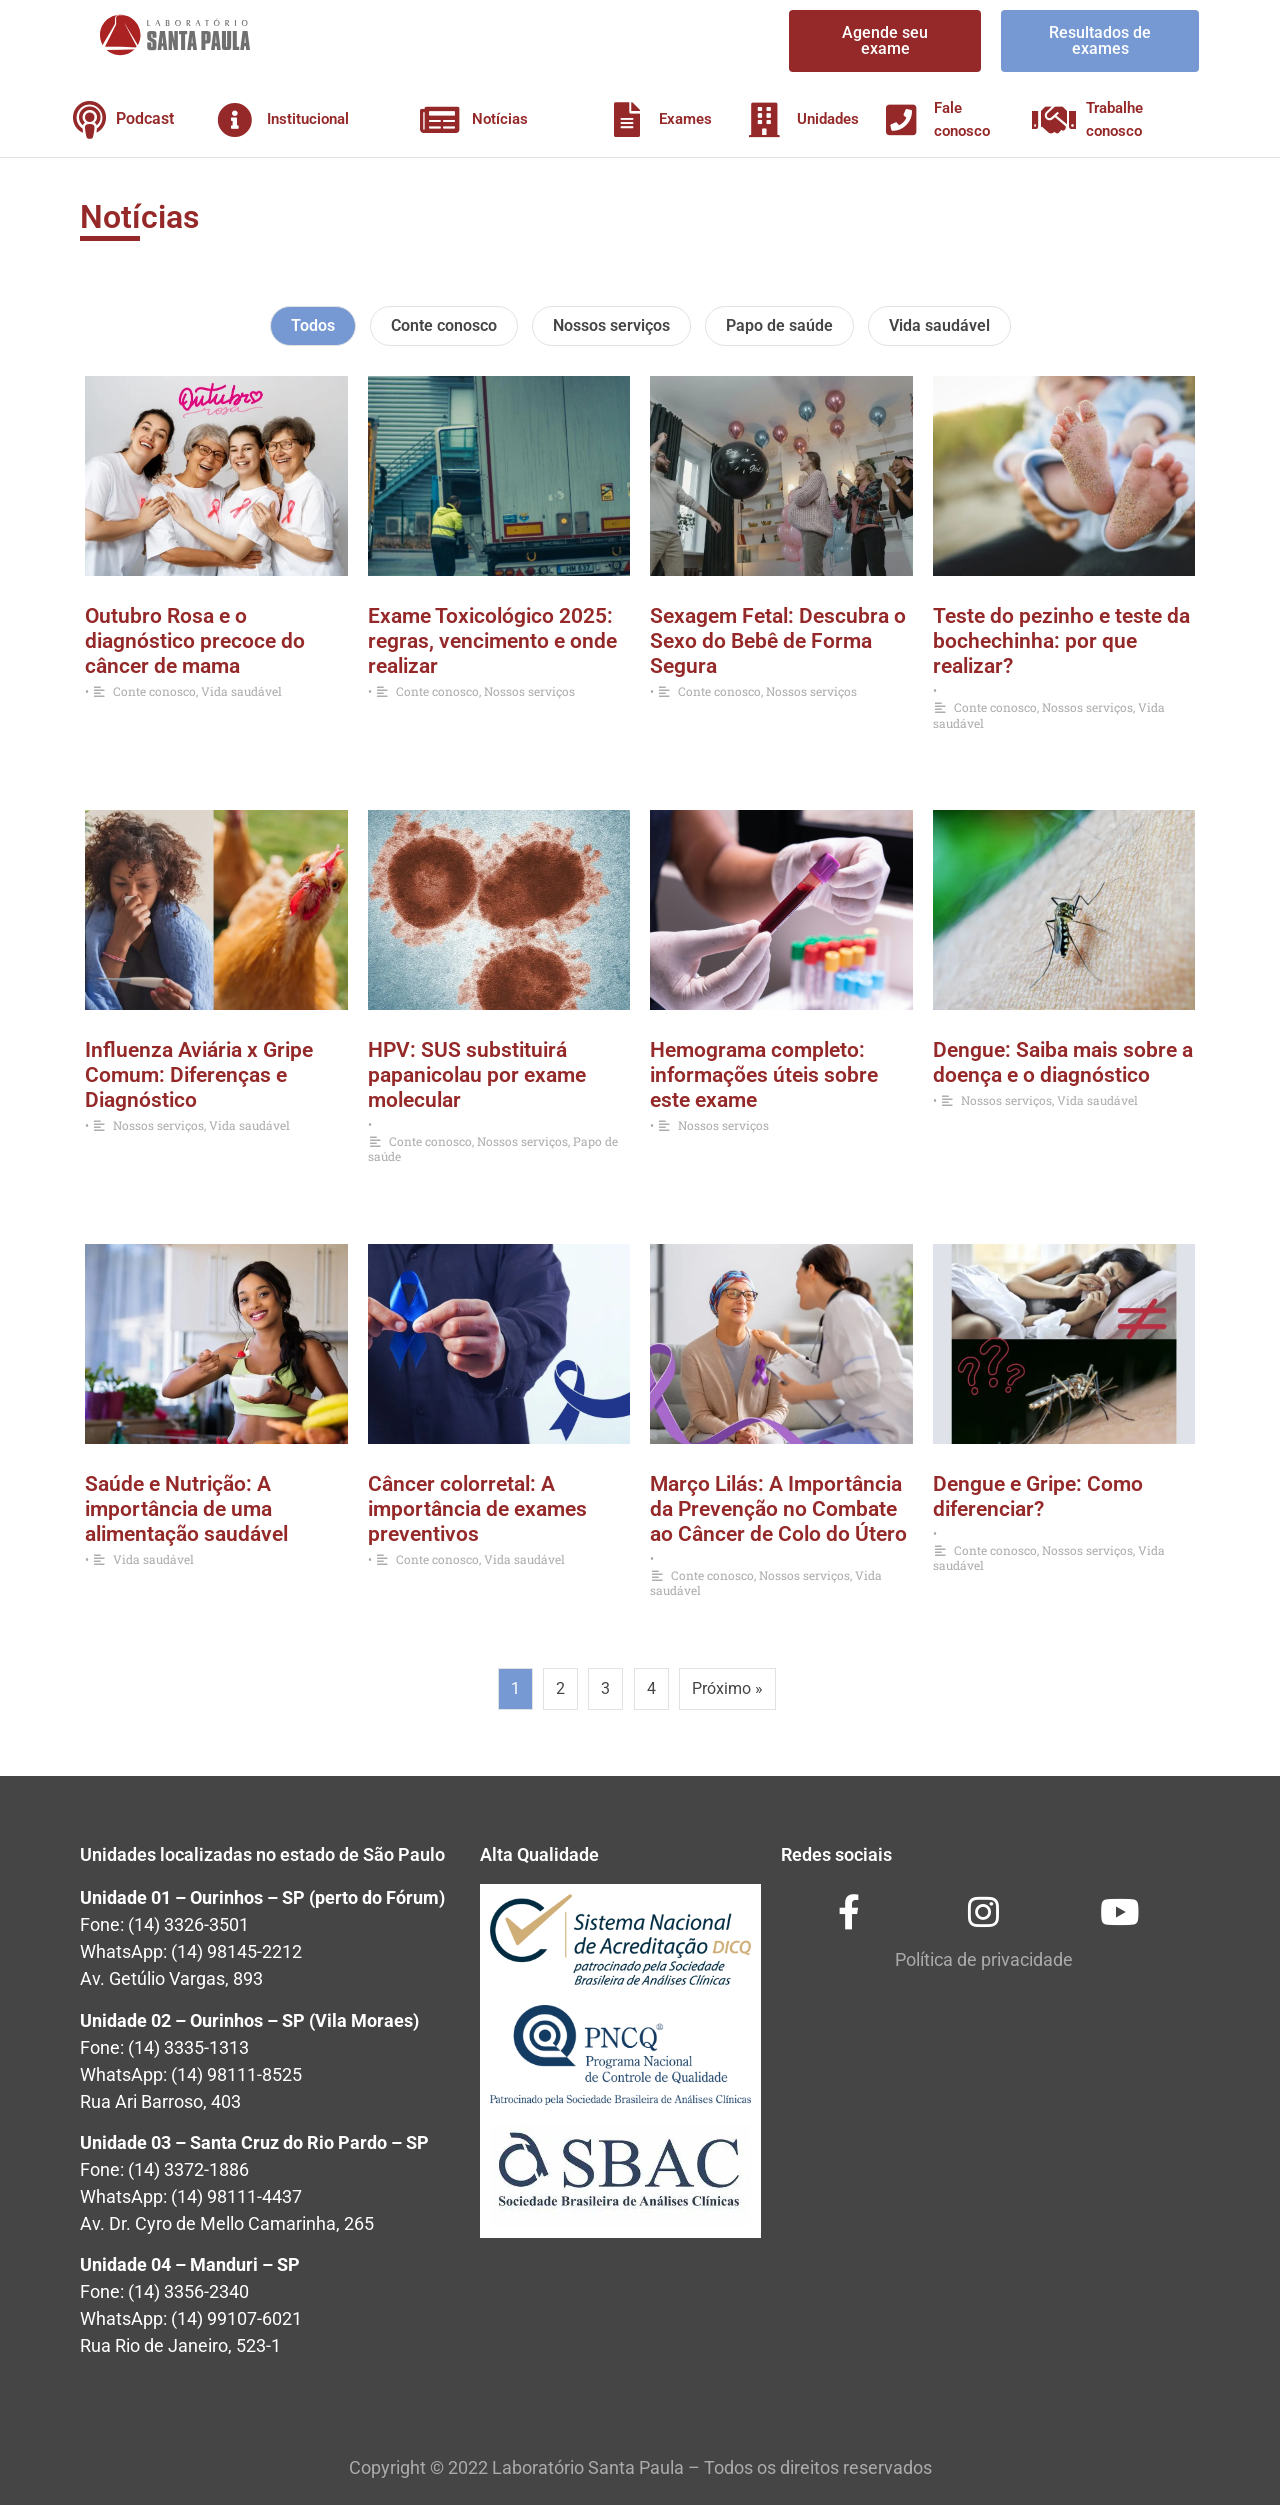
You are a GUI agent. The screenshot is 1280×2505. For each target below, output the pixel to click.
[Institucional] (234, 119)
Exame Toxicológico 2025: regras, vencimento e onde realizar (492, 641)
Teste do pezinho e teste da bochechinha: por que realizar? (1061, 641)
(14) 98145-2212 (236, 1951)
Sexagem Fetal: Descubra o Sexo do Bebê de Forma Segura (778, 641)
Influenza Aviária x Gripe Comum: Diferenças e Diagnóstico (199, 1075)
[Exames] (626, 119)
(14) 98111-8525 (236, 2074)
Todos (313, 325)
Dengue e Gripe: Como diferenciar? (1038, 1496)
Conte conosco (444, 325)
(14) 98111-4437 (236, 2196)
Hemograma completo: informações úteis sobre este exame (764, 1075)
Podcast (145, 118)
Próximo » (727, 1688)
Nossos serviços (611, 325)
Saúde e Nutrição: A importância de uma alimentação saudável (186, 1509)
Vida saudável (939, 325)
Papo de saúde (779, 325)
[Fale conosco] (901, 119)
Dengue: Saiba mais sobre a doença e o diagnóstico (1063, 1062)
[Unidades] (764, 119)
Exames (685, 119)
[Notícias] (439, 119)
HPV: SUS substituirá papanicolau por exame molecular (477, 1075)
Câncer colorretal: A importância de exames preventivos (477, 1509)
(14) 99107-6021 (236, 2318)
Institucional (308, 119)
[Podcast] (89, 120)
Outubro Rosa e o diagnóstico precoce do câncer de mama (195, 641)
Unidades (828, 119)
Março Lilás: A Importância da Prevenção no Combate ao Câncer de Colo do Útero (778, 1509)
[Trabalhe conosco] (1053, 119)
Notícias (500, 119)
